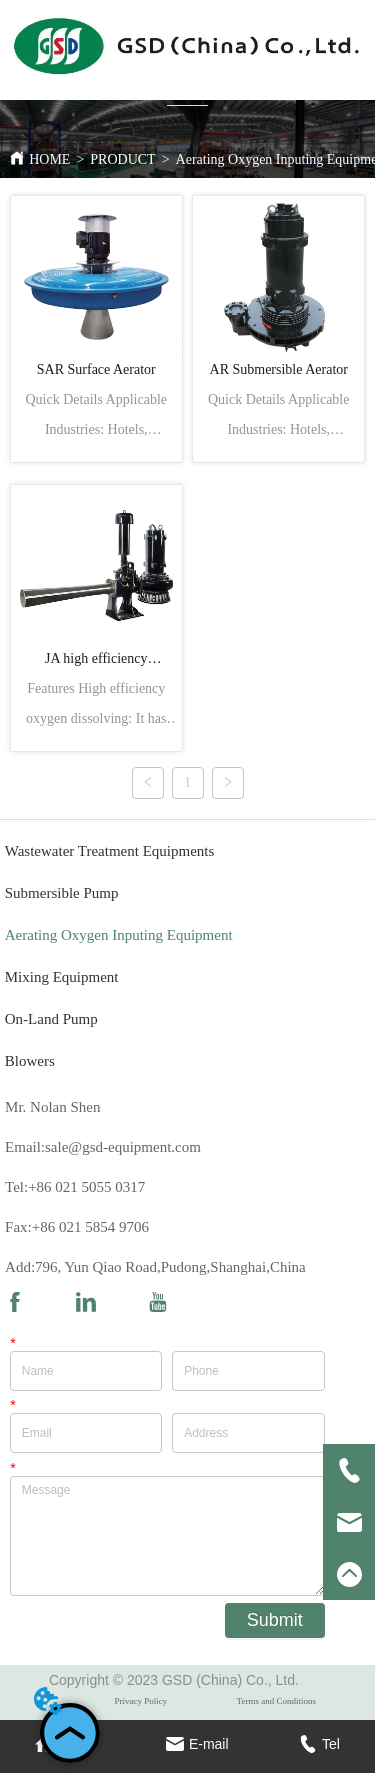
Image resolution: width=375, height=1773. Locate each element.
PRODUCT (122, 159)
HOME (49, 159)
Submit (275, 1620)
